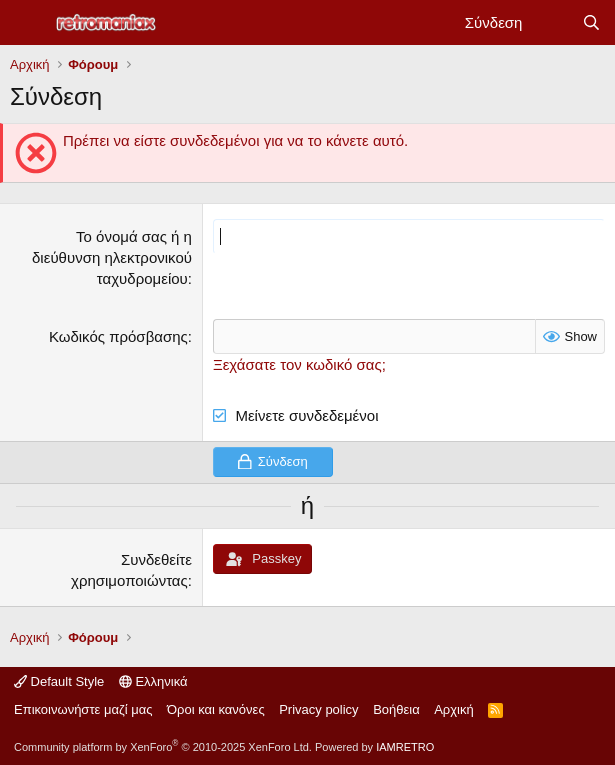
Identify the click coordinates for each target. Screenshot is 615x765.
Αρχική (454, 709)
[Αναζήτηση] (591, 22)
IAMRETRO (405, 747)
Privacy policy (318, 709)
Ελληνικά (153, 681)
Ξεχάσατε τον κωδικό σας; (299, 364)
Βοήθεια (396, 709)
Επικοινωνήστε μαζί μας (83, 709)
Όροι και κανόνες (216, 709)
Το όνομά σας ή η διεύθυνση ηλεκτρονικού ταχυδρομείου (112, 257)
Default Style (59, 681)
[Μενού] (27, 23)
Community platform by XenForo (163, 747)
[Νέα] (551, 22)
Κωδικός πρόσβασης (118, 336)
